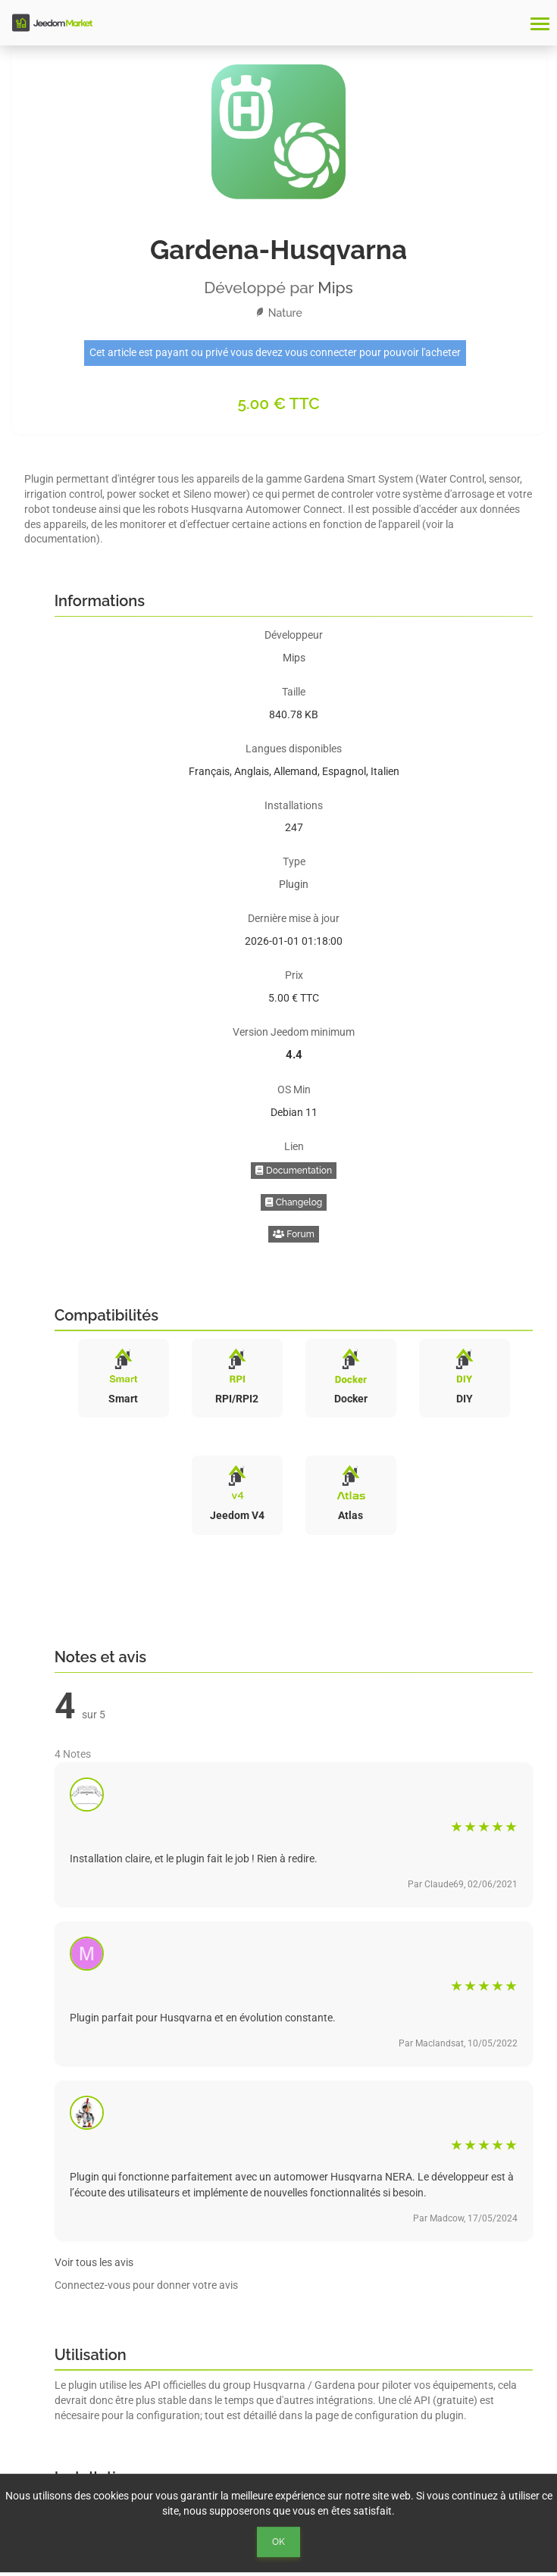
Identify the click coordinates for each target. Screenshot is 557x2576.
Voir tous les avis (94, 2262)
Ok (278, 2542)
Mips (335, 287)
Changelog (294, 1202)
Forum (293, 1234)
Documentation (293, 1170)
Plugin (293, 884)
